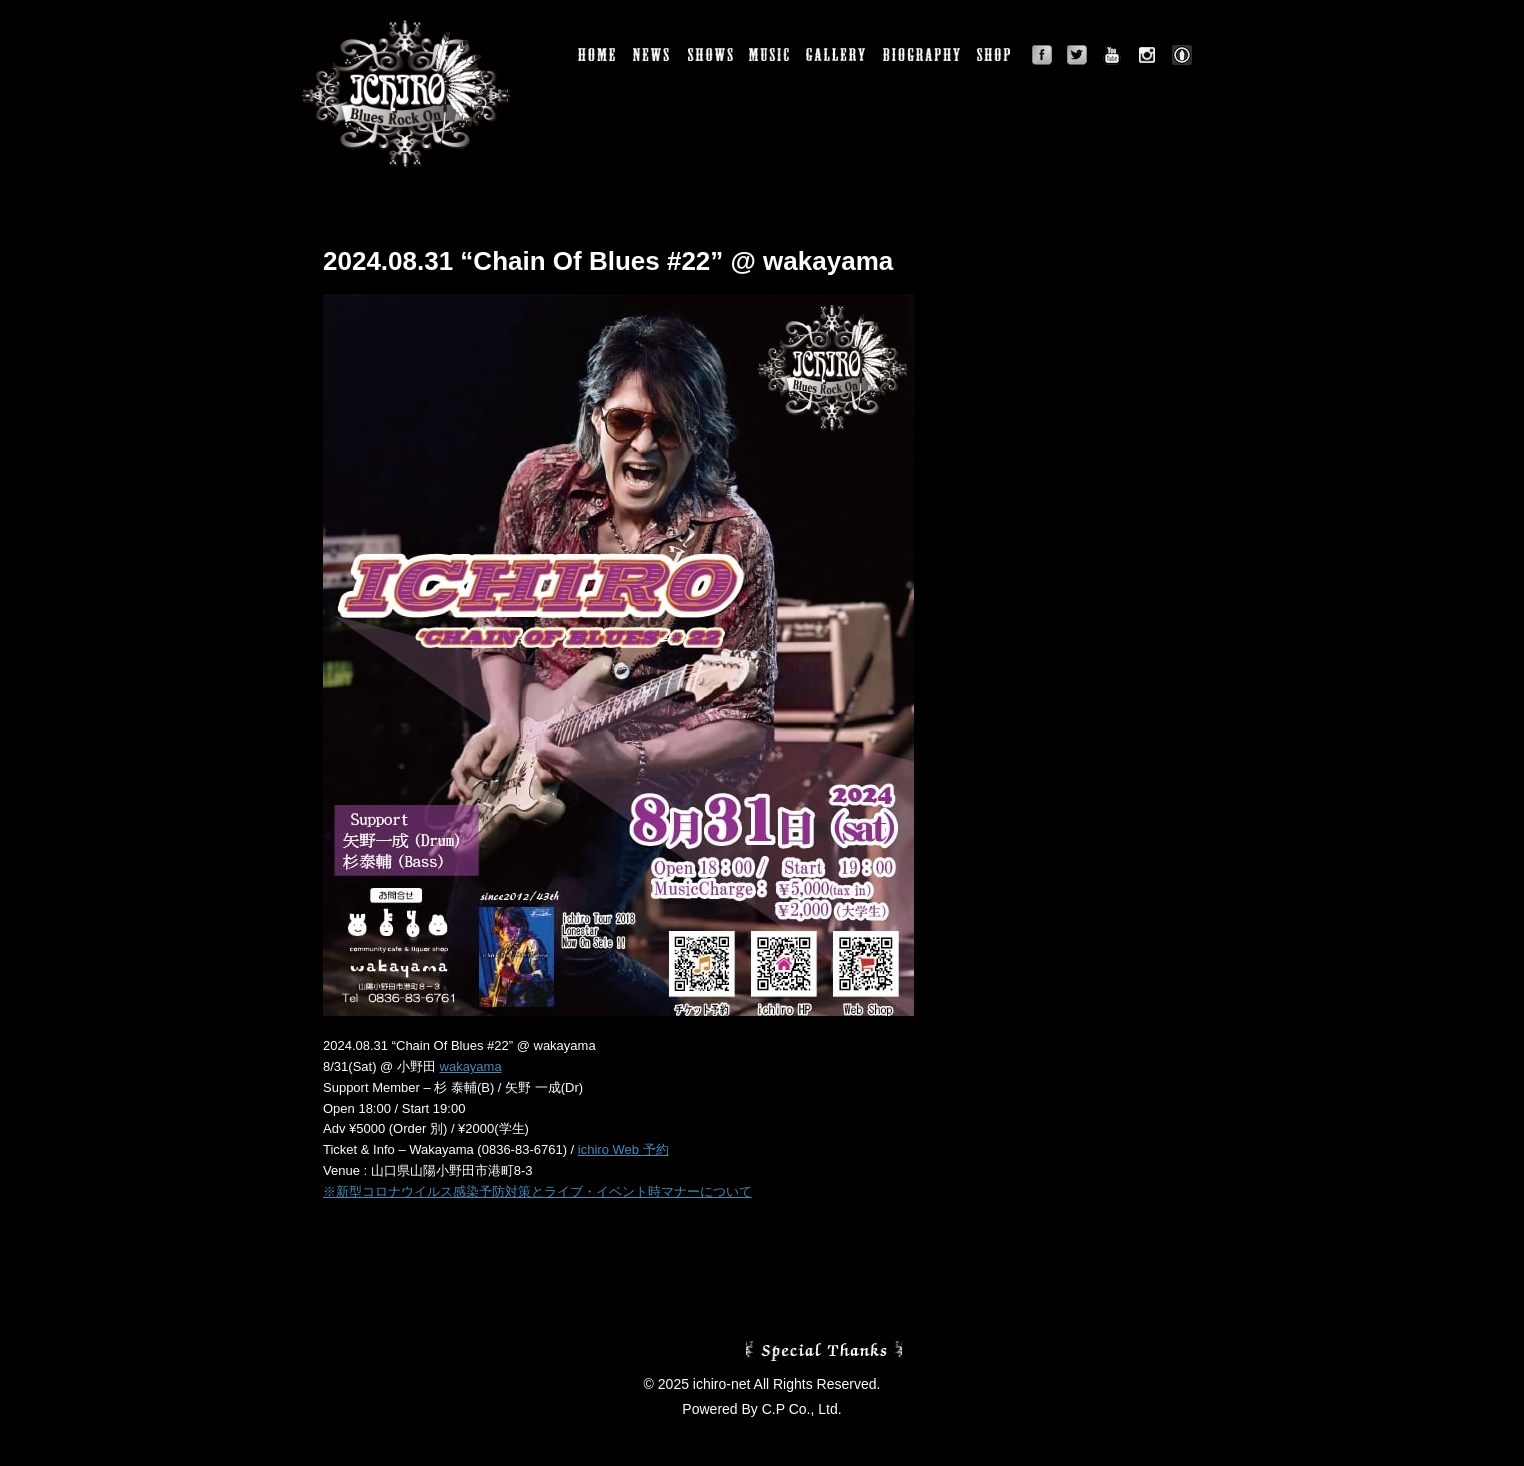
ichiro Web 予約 (623, 1149)
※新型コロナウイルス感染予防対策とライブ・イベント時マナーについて (537, 1191)
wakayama (471, 1066)
